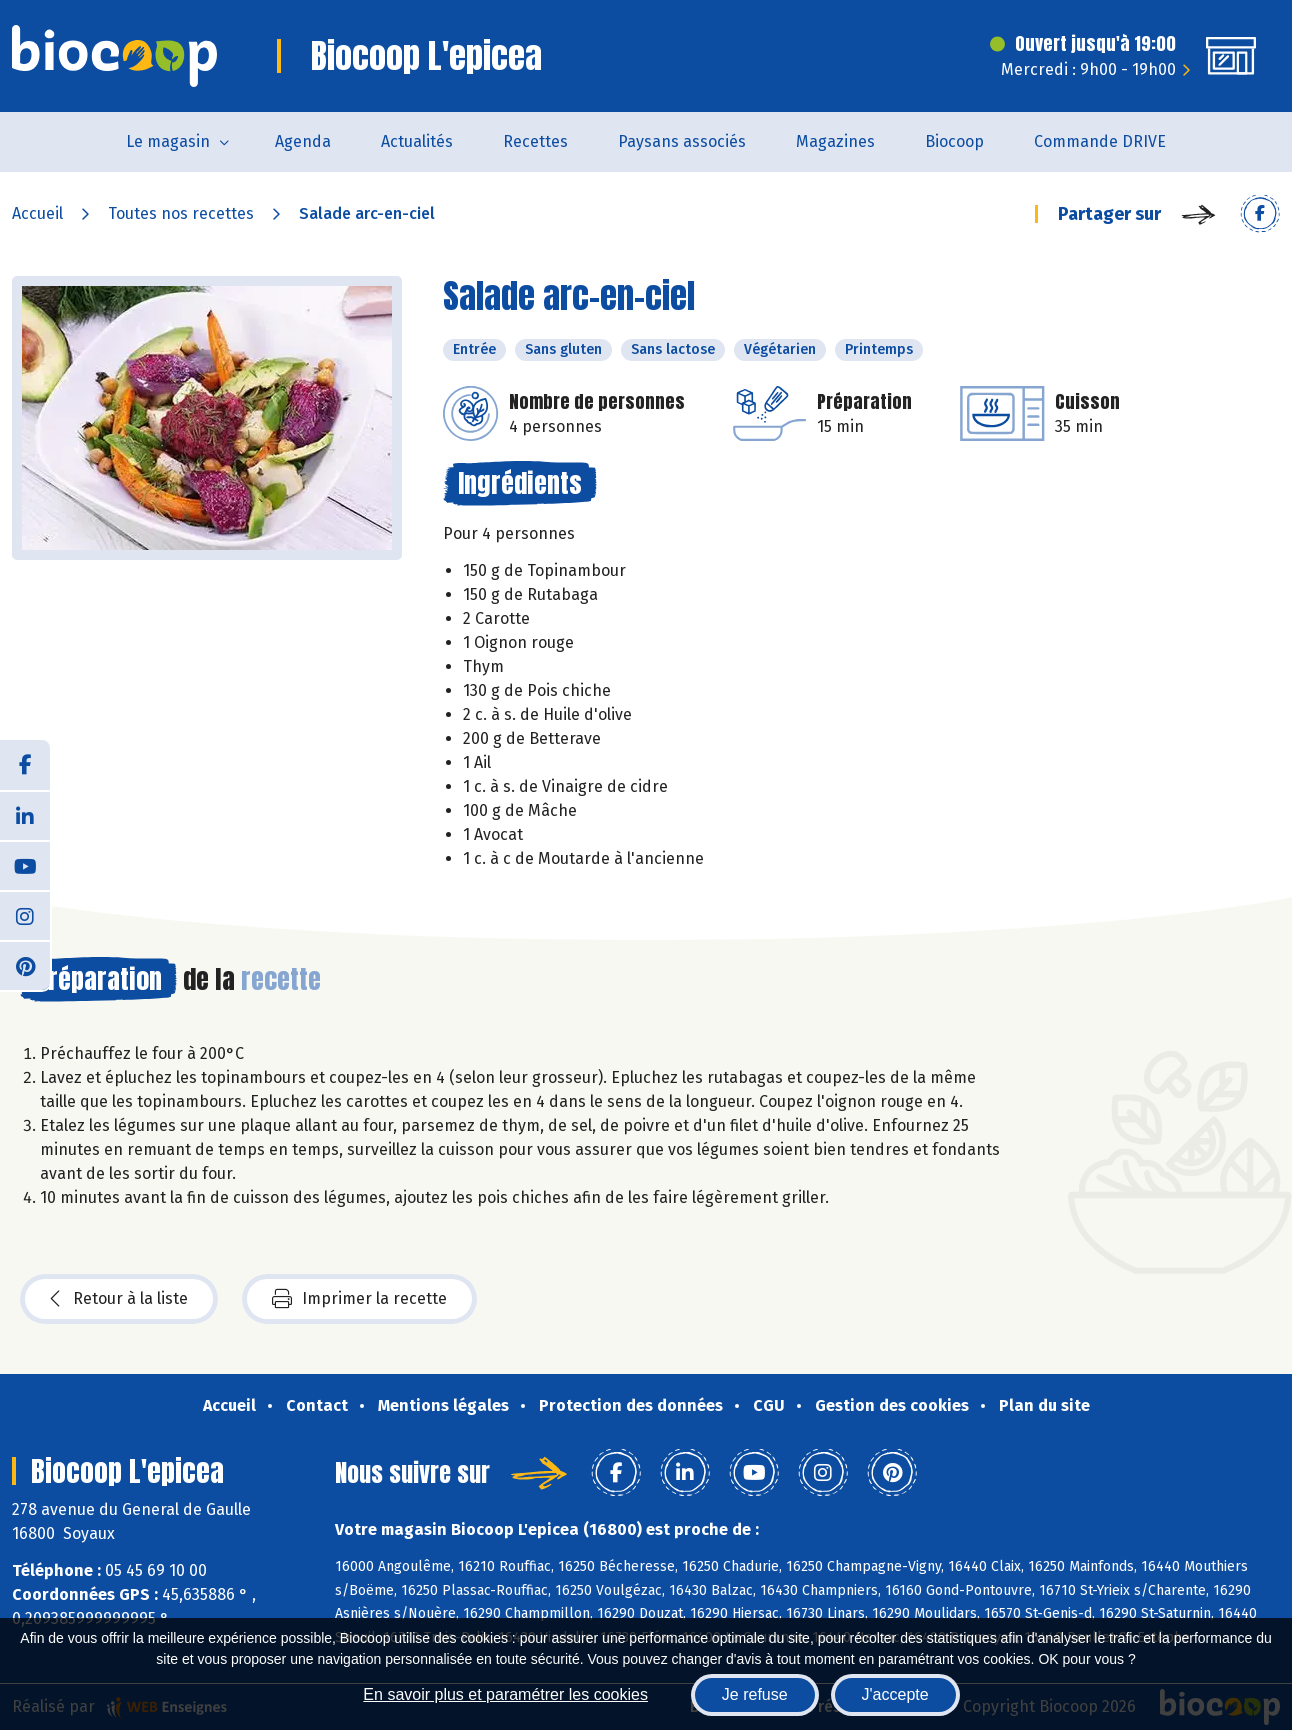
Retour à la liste (119, 1299)
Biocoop (954, 141)
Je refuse (755, 1694)
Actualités (417, 141)
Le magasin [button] (168, 141)
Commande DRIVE (1100, 141)
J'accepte (895, 1694)
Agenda (303, 141)
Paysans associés (682, 141)
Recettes (535, 141)
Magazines (835, 141)
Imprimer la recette (359, 1299)
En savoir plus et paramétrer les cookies (505, 1694)
